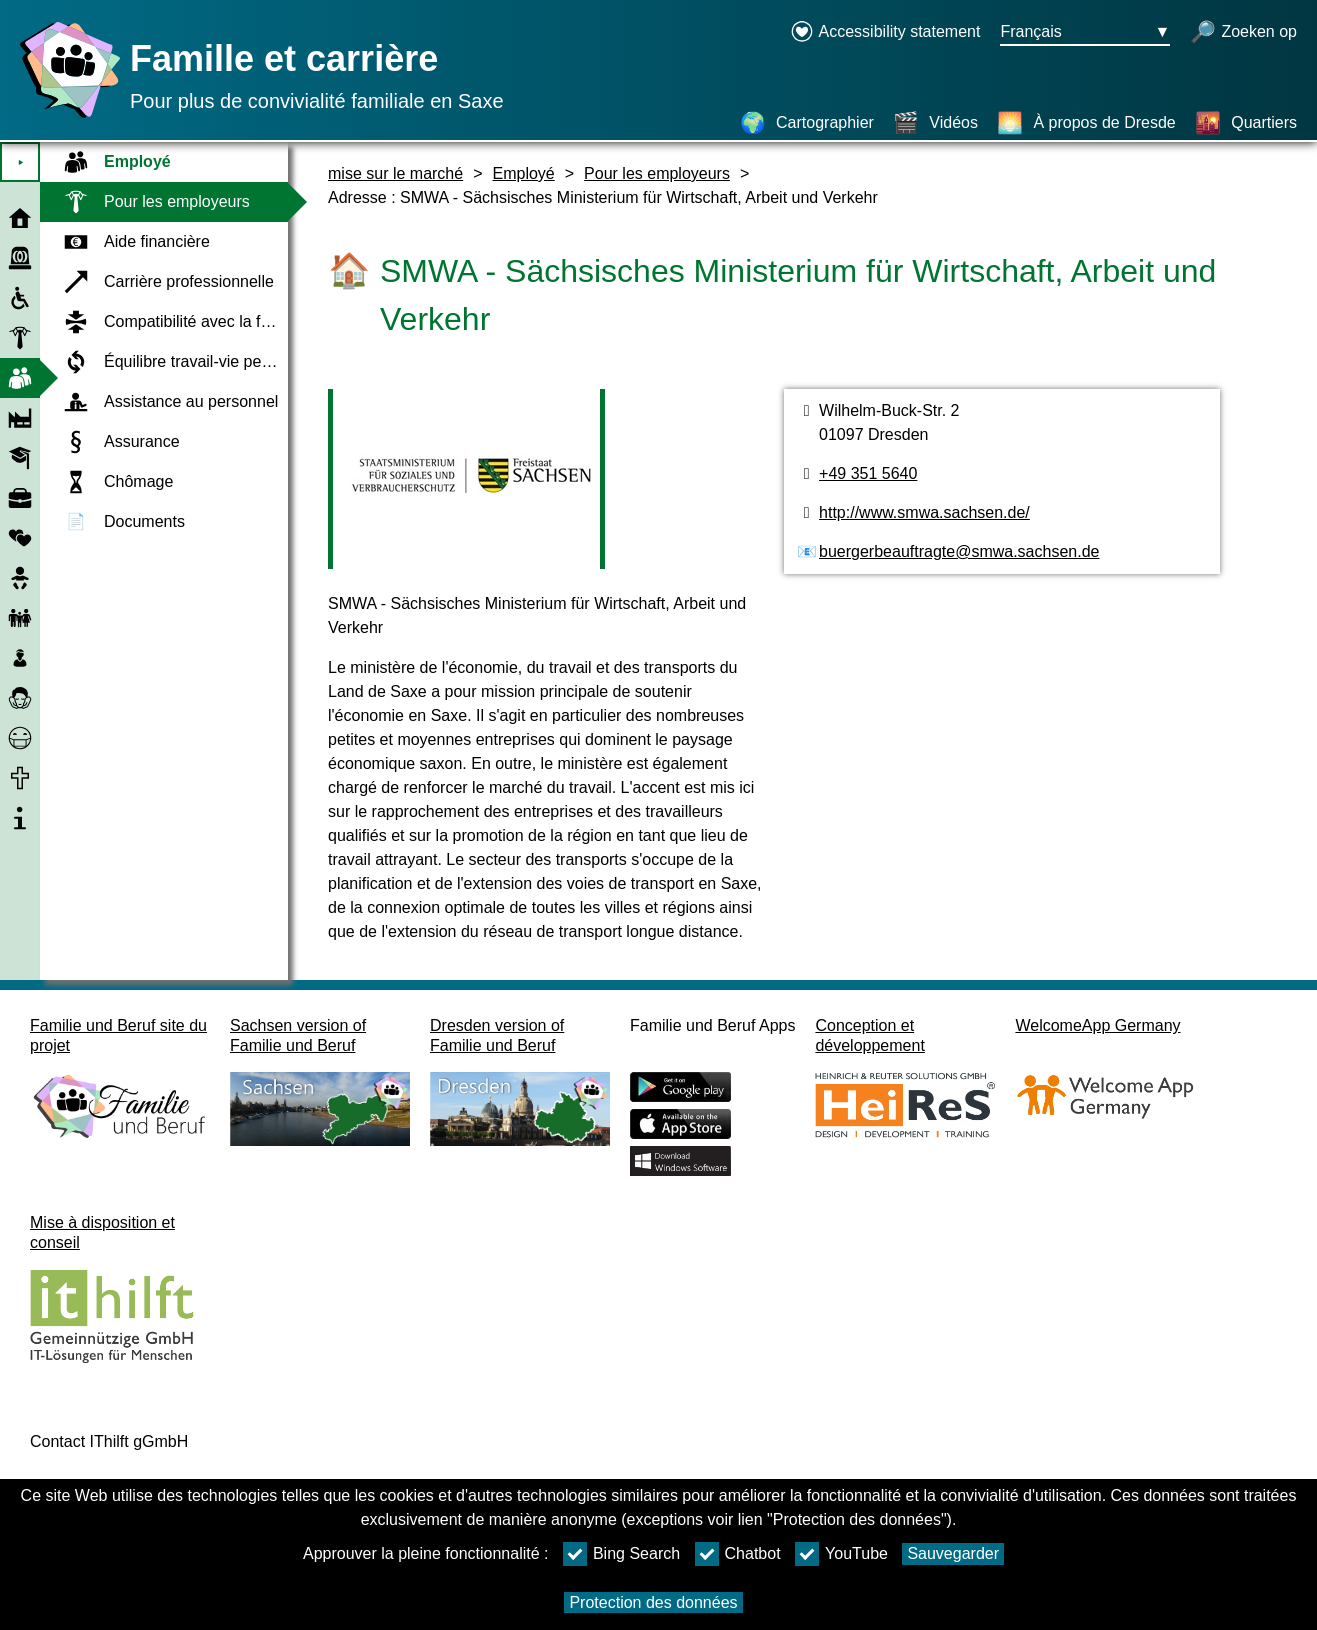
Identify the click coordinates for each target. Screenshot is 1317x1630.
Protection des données (653, 1602)
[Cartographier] (807, 123)
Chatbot (738, 1554)
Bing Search (621, 1554)
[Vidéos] (935, 123)
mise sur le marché (395, 173)
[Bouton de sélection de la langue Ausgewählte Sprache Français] (1085, 33)
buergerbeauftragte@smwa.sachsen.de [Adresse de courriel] (959, 551)
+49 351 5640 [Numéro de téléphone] (868, 473)
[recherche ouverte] (1243, 33)
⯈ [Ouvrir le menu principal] (20, 162)
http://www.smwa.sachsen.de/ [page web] (924, 512)
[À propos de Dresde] (1086, 123)
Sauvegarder (953, 1553)
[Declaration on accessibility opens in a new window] (885, 33)
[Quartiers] (1246, 123)
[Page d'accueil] (65, 117)
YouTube (841, 1554)
